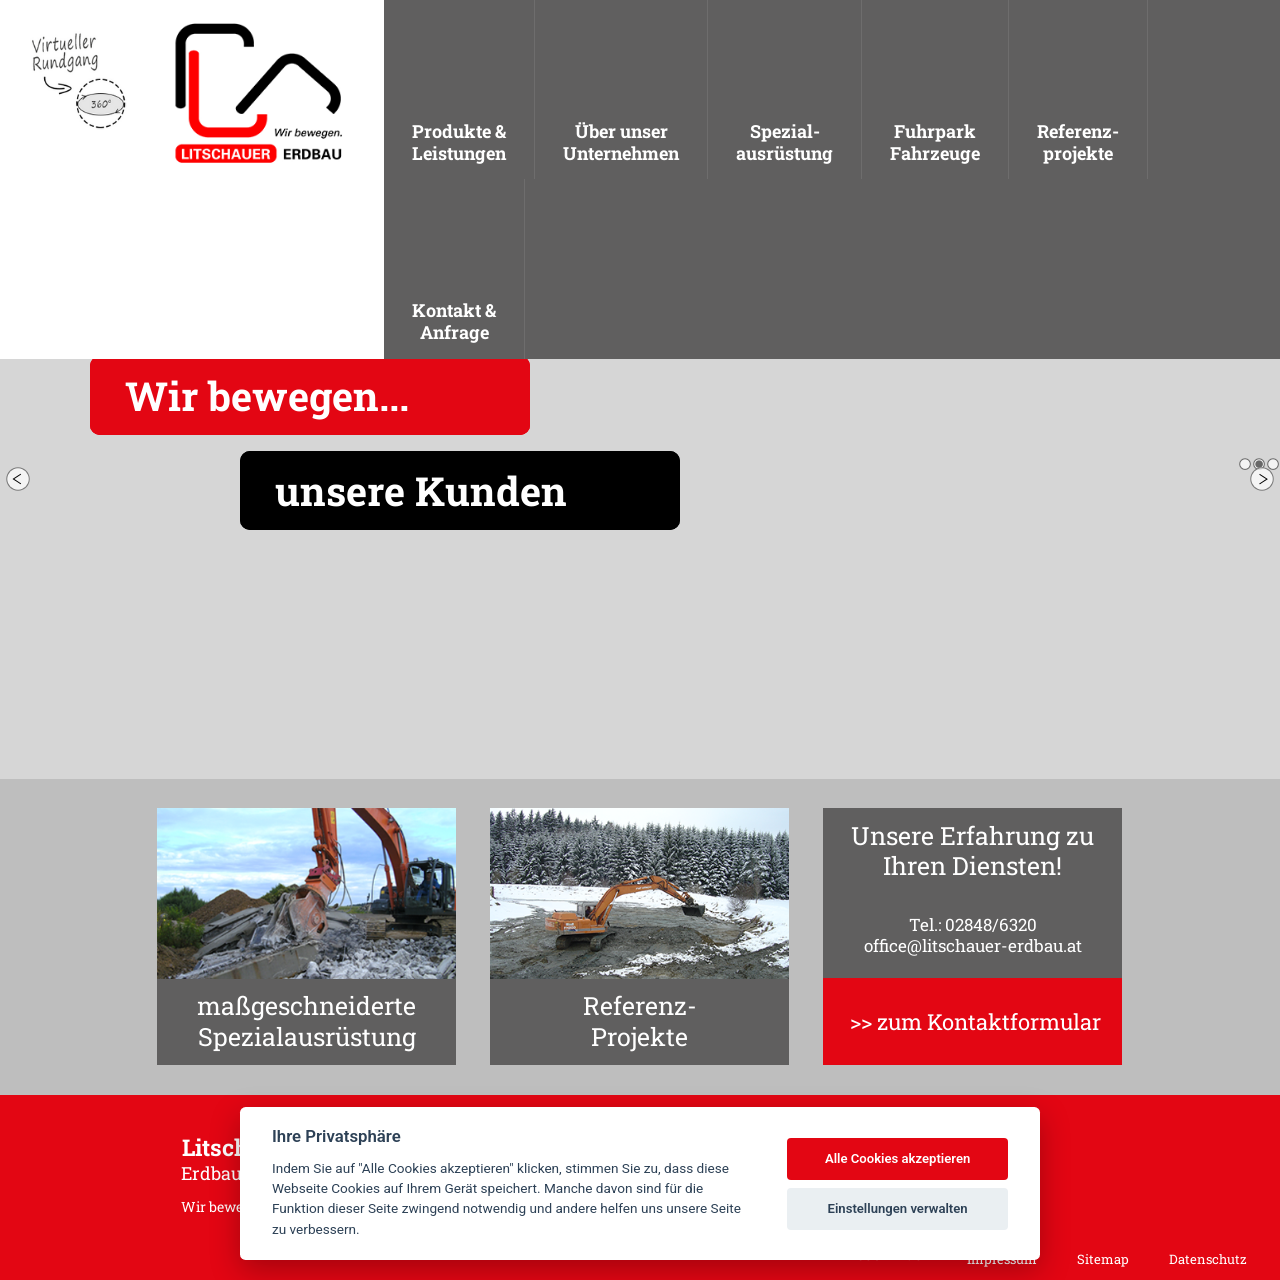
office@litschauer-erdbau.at (973, 945)
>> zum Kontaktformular (975, 1021)
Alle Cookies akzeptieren (897, 1158)
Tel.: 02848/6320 (973, 924)
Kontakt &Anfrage (454, 321)
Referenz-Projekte (640, 1021)
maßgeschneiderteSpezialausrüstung (306, 1021)
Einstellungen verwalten (898, 1208)
